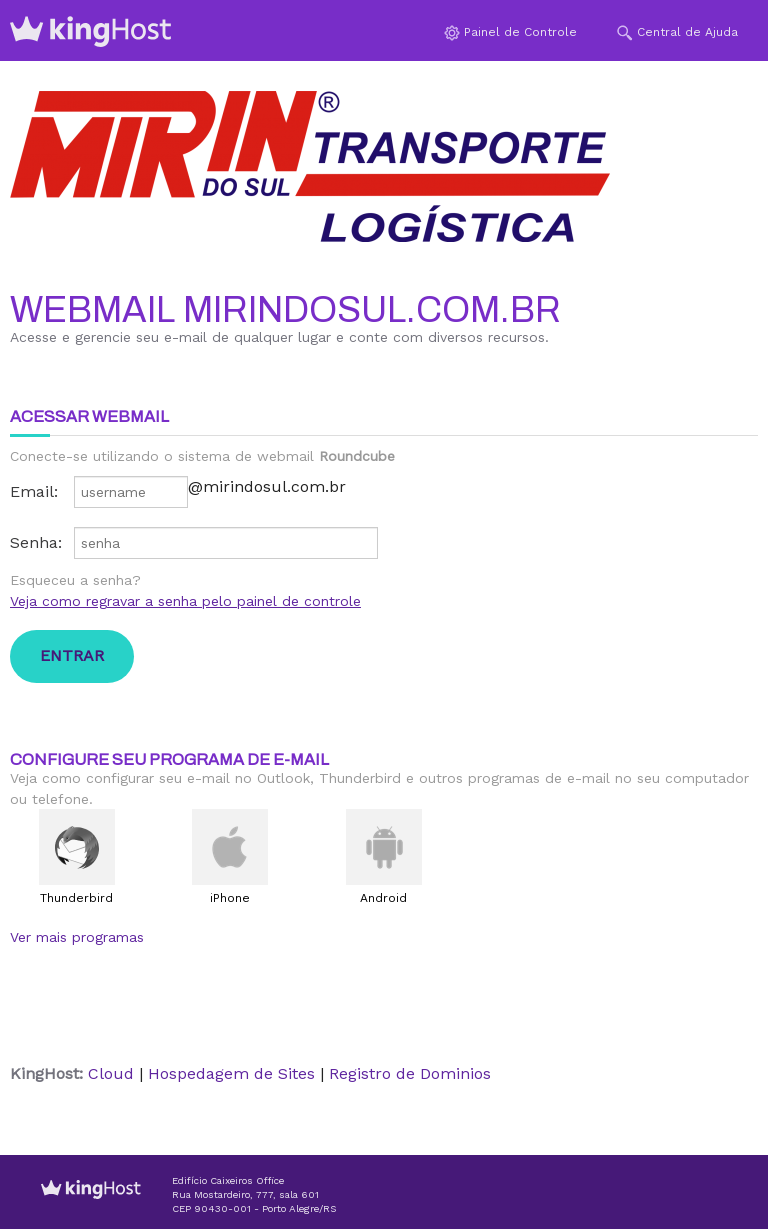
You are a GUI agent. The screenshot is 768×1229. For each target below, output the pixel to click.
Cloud (111, 1073)
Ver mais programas (77, 937)
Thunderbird (76, 898)
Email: (34, 491)
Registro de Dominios (410, 1073)
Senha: (36, 542)
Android (383, 898)
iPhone (230, 898)
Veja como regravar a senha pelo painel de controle (185, 601)
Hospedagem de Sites (231, 1073)
